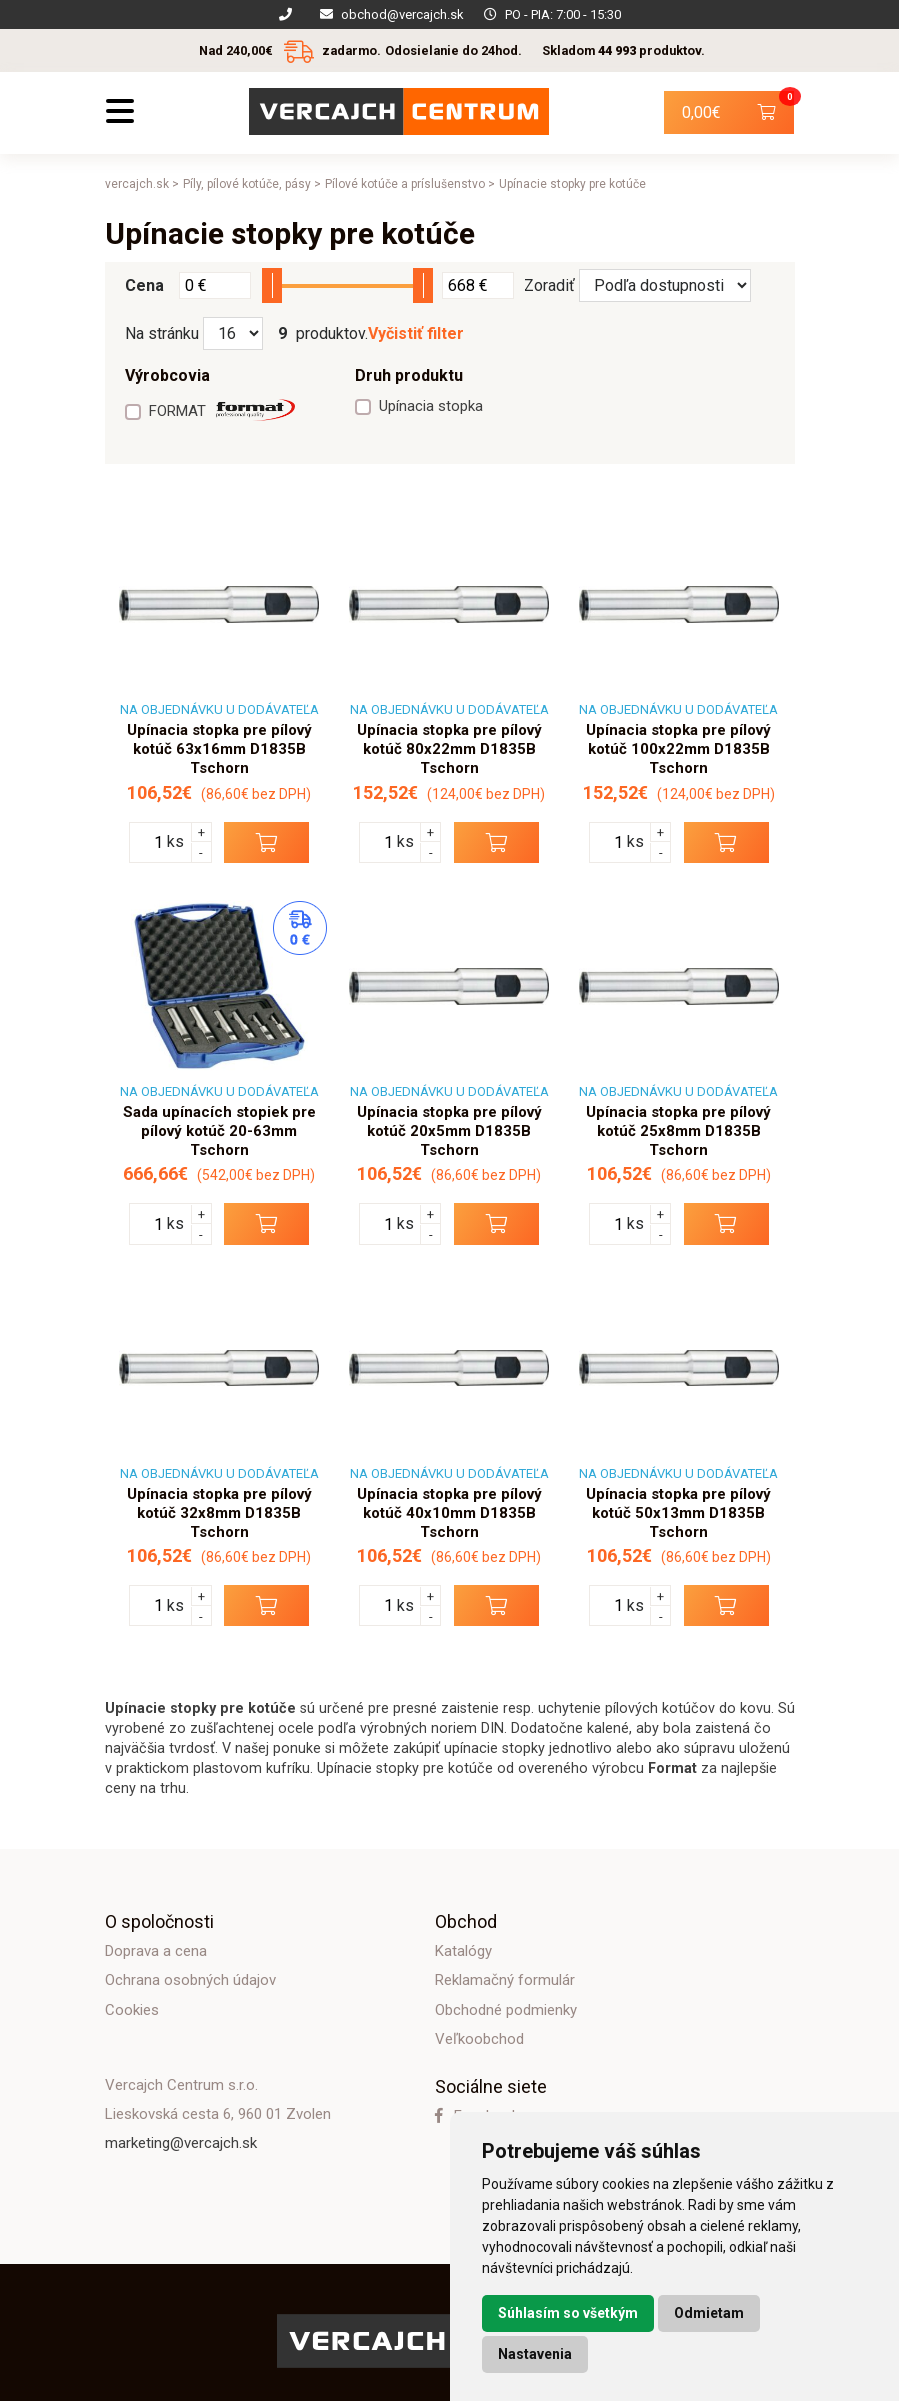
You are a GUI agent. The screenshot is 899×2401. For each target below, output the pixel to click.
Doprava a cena (156, 1951)
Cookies (132, 2010)
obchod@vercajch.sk (402, 14)
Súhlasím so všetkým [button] (568, 2313)
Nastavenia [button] (535, 2354)
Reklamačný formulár (505, 1980)
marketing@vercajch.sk (181, 2143)
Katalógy (463, 1951)
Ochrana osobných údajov (190, 1980)
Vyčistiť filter (416, 334)
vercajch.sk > (142, 184)
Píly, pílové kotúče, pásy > (252, 184)
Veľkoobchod (479, 2039)
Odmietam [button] (709, 2313)
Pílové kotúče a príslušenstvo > (410, 184)
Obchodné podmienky (506, 2010)
